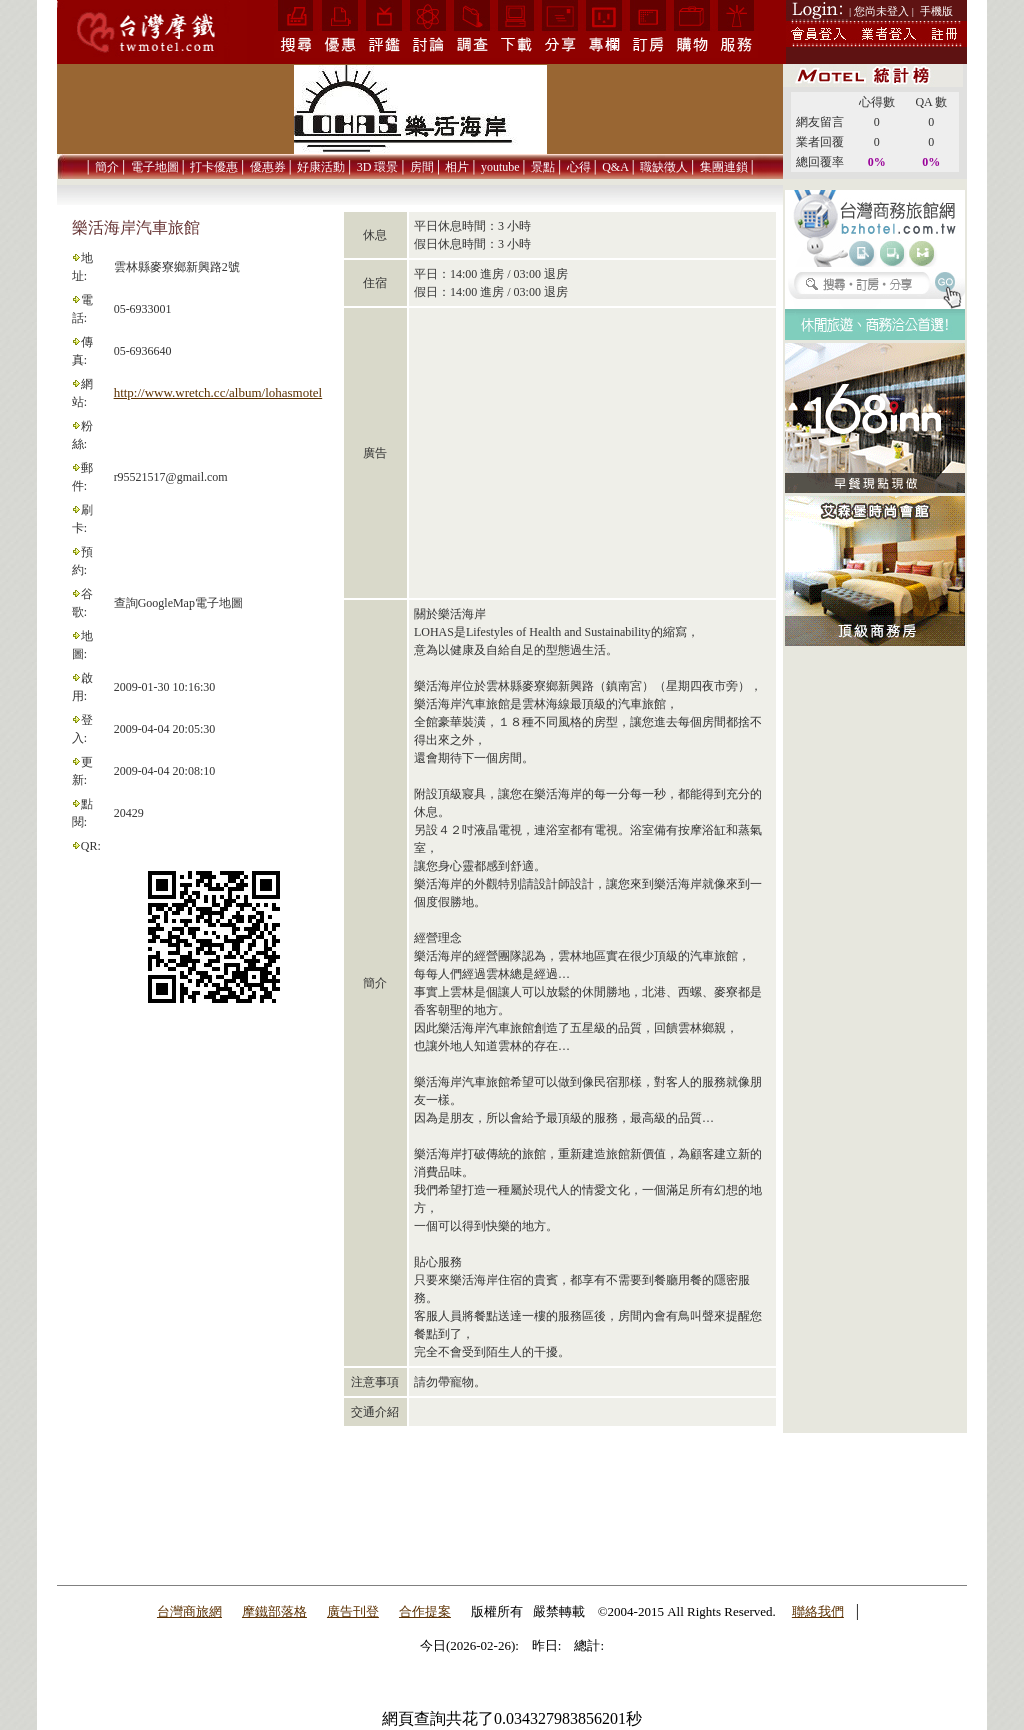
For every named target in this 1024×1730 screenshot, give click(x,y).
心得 (579, 167)
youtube (500, 167)
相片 (457, 167)
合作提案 (425, 1611)
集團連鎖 (724, 167)
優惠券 (268, 167)
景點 (543, 167)
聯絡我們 (818, 1611)
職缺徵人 (664, 167)
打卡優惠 (214, 167)
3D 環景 (378, 167)
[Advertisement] (875, 967)
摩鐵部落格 (274, 1611)
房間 (422, 167)
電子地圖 (155, 167)
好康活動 (321, 167)
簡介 (107, 167)
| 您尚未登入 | (881, 11)
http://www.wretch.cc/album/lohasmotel (218, 392)
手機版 (936, 11)
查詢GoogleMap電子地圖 (178, 603)
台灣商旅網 (189, 1611)
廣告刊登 (353, 1611)
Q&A (615, 167)
